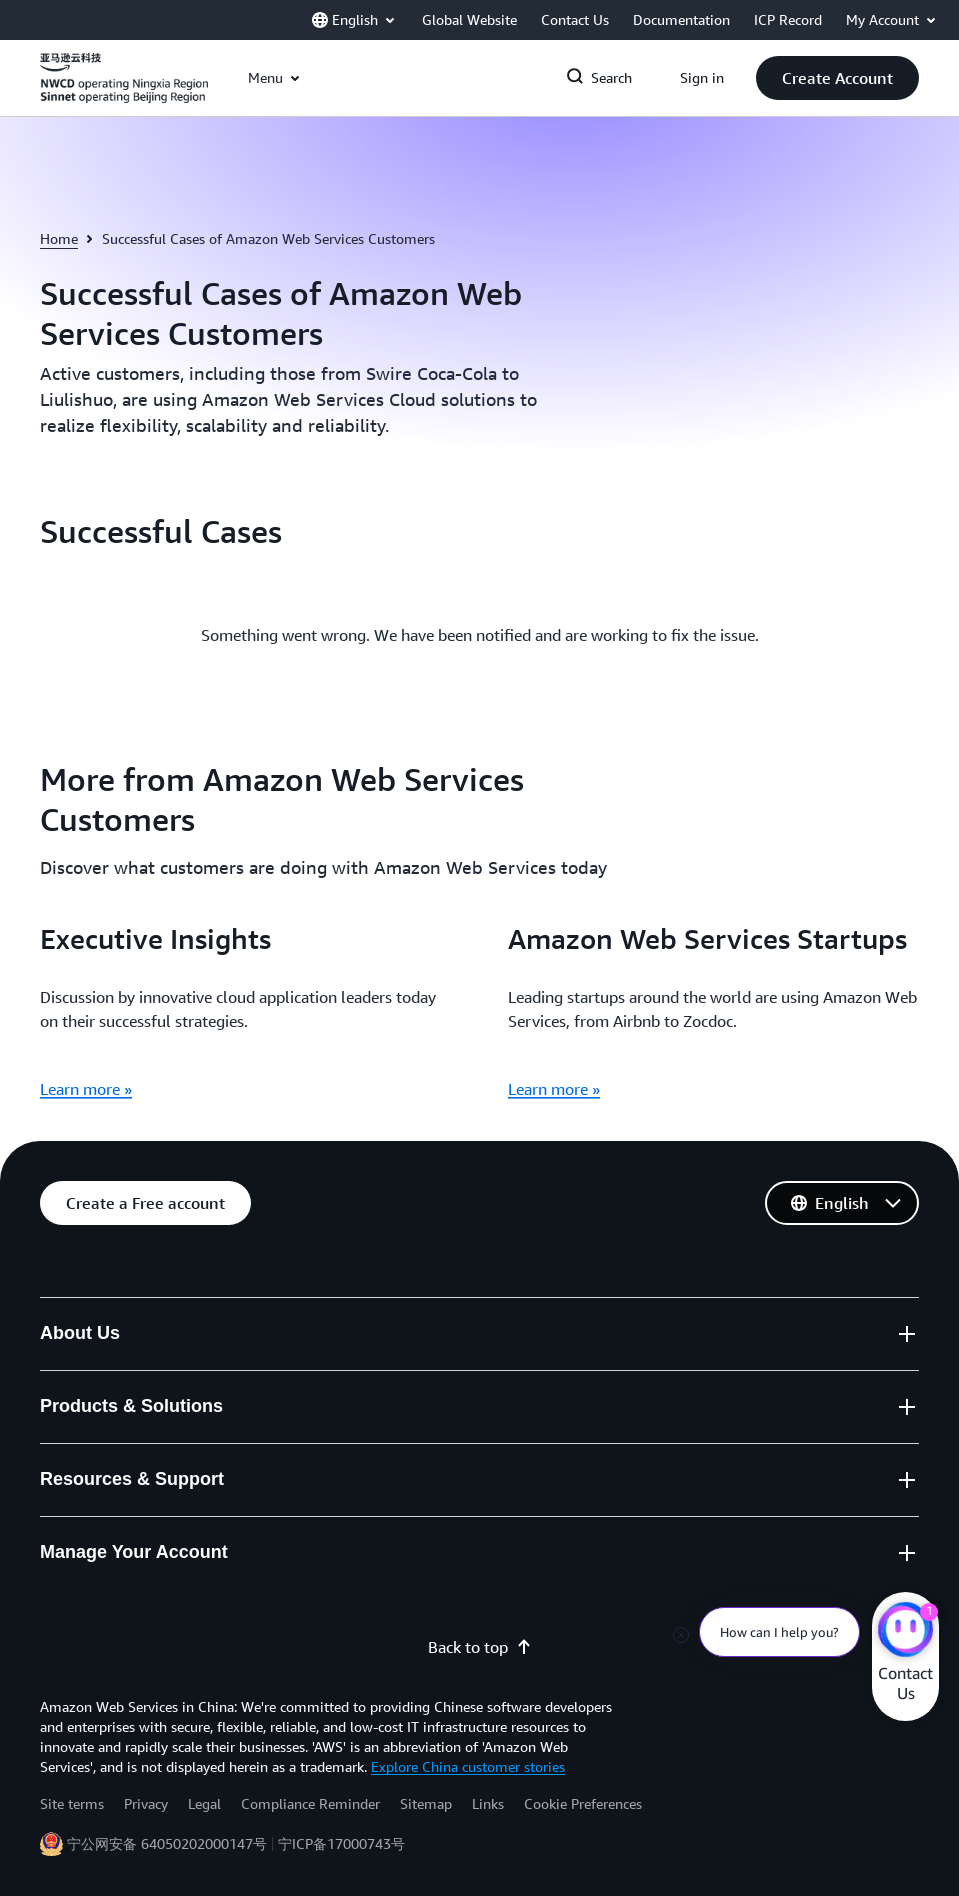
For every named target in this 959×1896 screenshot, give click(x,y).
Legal (204, 1803)
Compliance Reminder (310, 1803)
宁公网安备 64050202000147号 (167, 1843)
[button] (837, 78)
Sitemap (426, 1803)
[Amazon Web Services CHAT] (905, 1632)
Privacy (146, 1803)
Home (59, 238)
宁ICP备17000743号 (341, 1843)
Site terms (72, 1803)
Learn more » (86, 1089)
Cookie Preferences (583, 1803)
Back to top (480, 1647)
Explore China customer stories (468, 1766)
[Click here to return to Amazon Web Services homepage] (124, 89)
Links (488, 1803)
